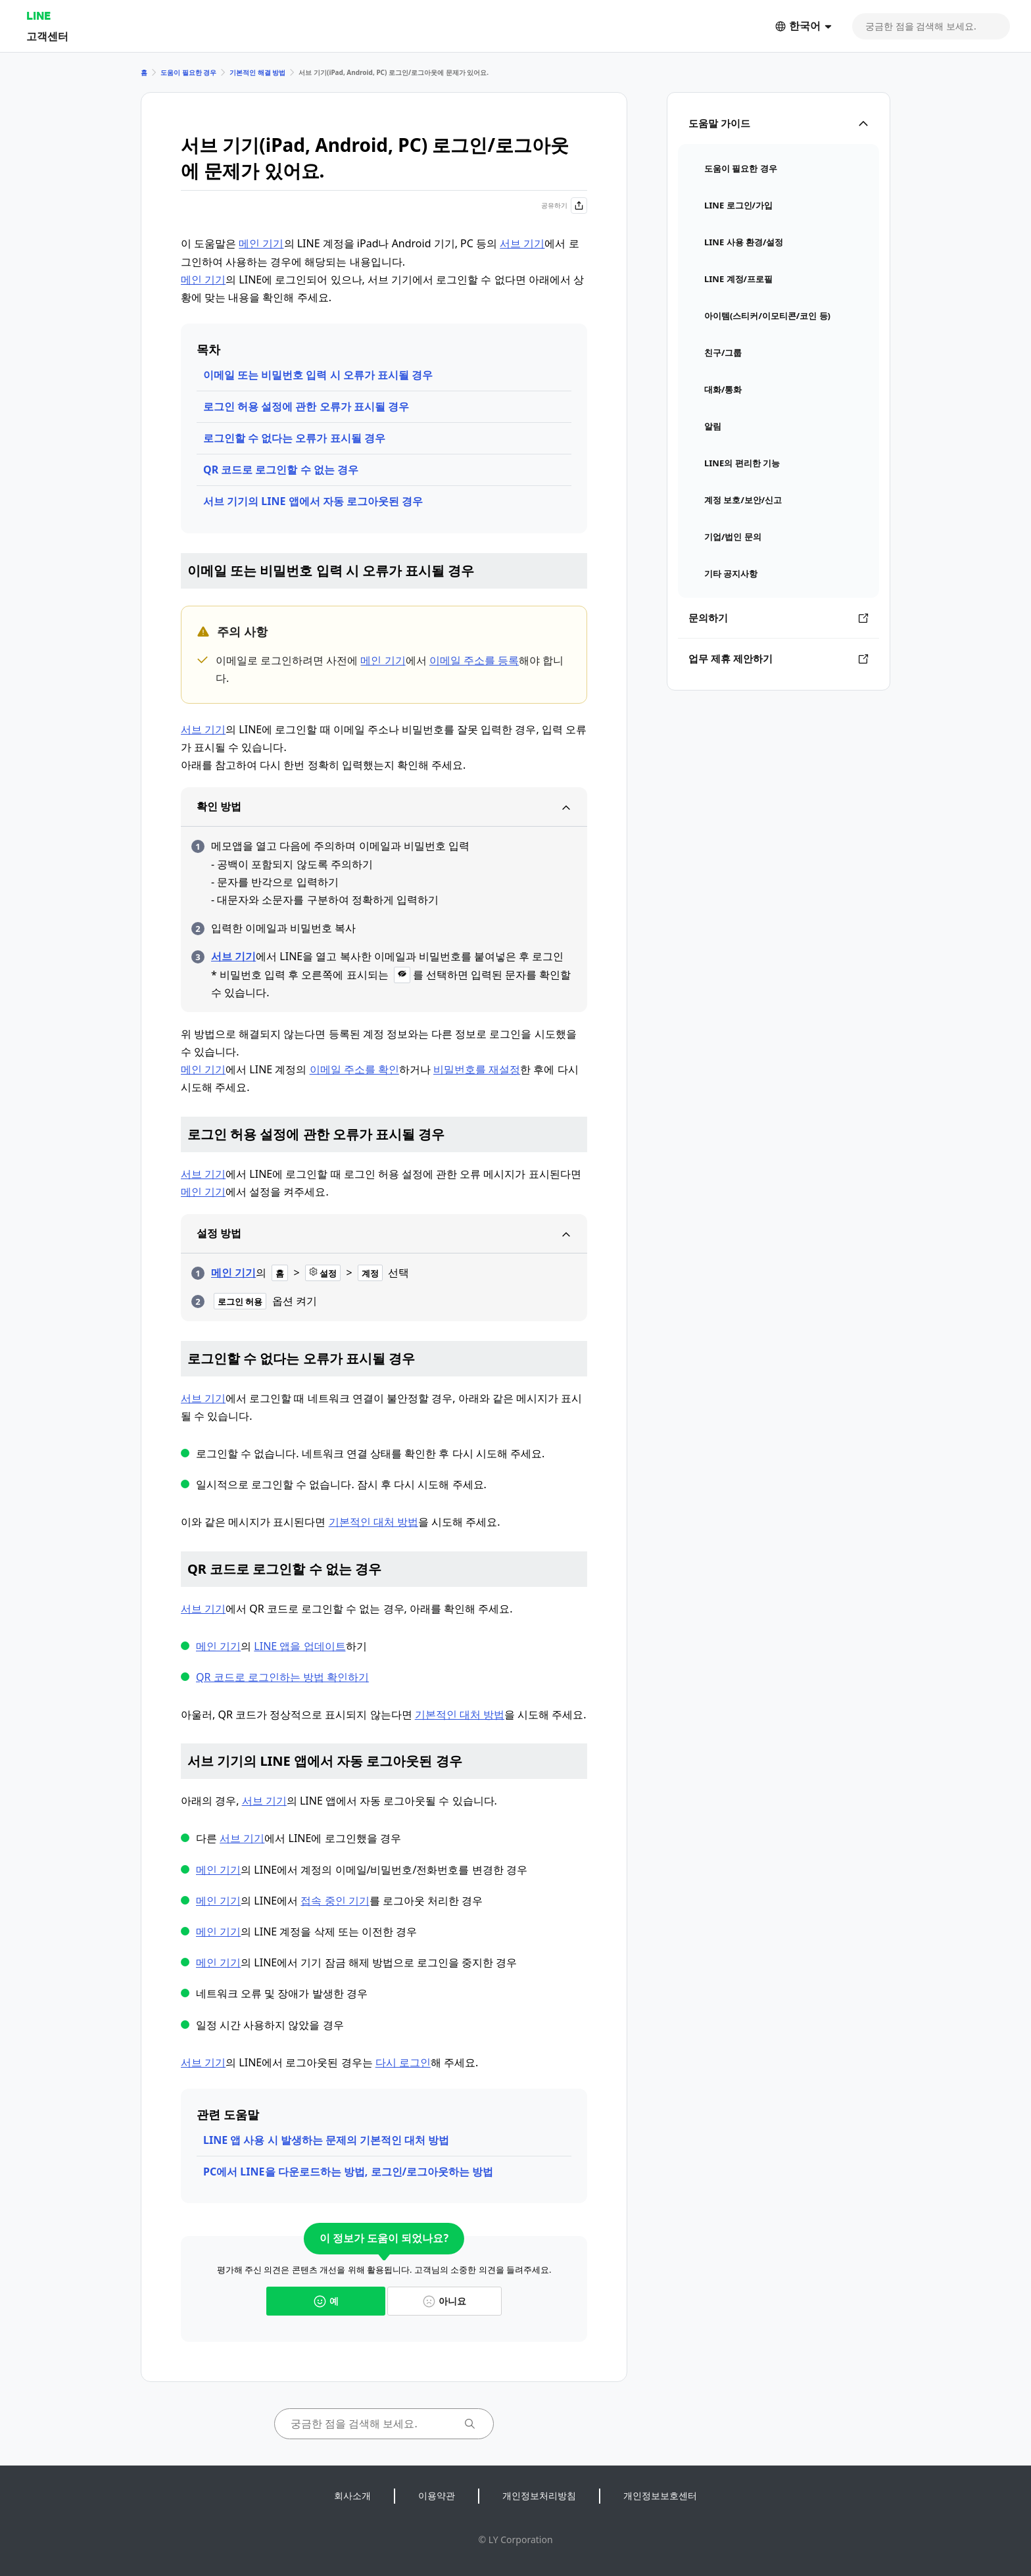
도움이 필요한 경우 (188, 72)
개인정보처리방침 (539, 2495)
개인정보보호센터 (660, 2495)
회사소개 (352, 2495)
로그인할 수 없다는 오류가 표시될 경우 (294, 438)
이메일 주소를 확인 (354, 1069)
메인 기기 (261, 243)
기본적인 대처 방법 (373, 1522)
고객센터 (47, 36)
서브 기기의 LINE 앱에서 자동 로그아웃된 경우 (313, 501)
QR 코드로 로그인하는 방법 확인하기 (282, 1677)
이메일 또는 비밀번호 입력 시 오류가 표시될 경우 (318, 375)
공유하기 (564, 205)
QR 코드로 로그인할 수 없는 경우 (280, 469)
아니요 (444, 2301)
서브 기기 (522, 243)
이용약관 (436, 2495)
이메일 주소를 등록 (474, 660)
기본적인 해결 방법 (257, 72)
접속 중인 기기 (334, 1900)
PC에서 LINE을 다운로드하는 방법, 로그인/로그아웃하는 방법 (348, 2171)
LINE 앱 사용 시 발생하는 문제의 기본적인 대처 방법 (326, 2140)
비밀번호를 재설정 (476, 1069)
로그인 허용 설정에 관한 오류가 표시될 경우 (306, 406)
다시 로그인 (403, 2062)
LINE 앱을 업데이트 (299, 1646)
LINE (38, 15)
